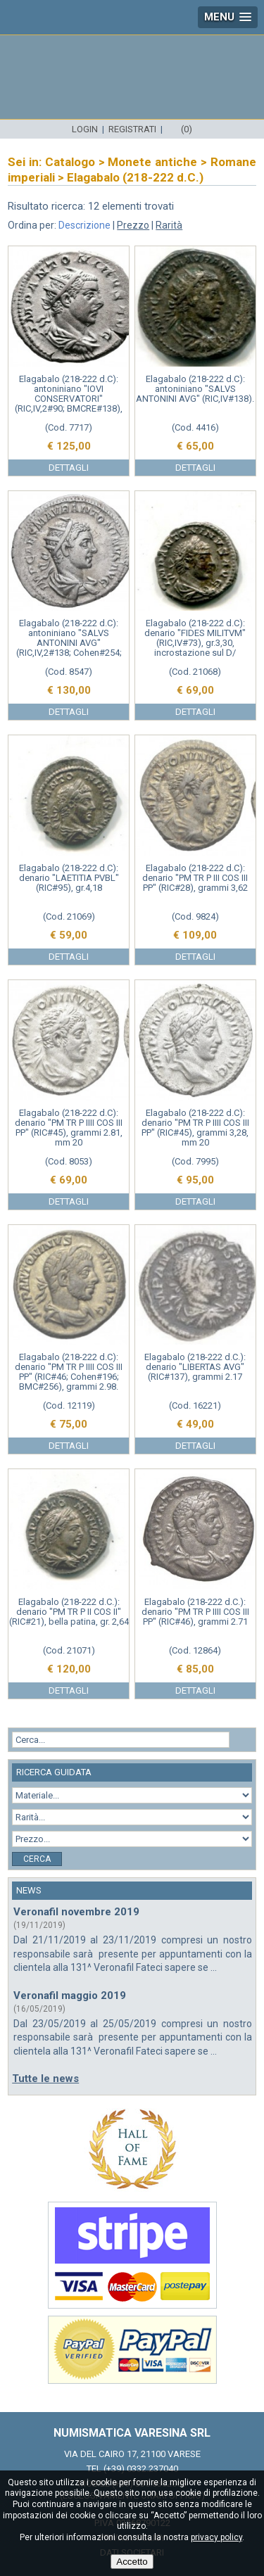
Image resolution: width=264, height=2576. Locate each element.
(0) (186, 129)
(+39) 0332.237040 (140, 2468)
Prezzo (133, 225)
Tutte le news (45, 2078)
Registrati (132, 129)
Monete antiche (152, 162)
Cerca (37, 1859)
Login (85, 129)
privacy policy (216, 2537)
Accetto (131, 2561)
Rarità (169, 225)
